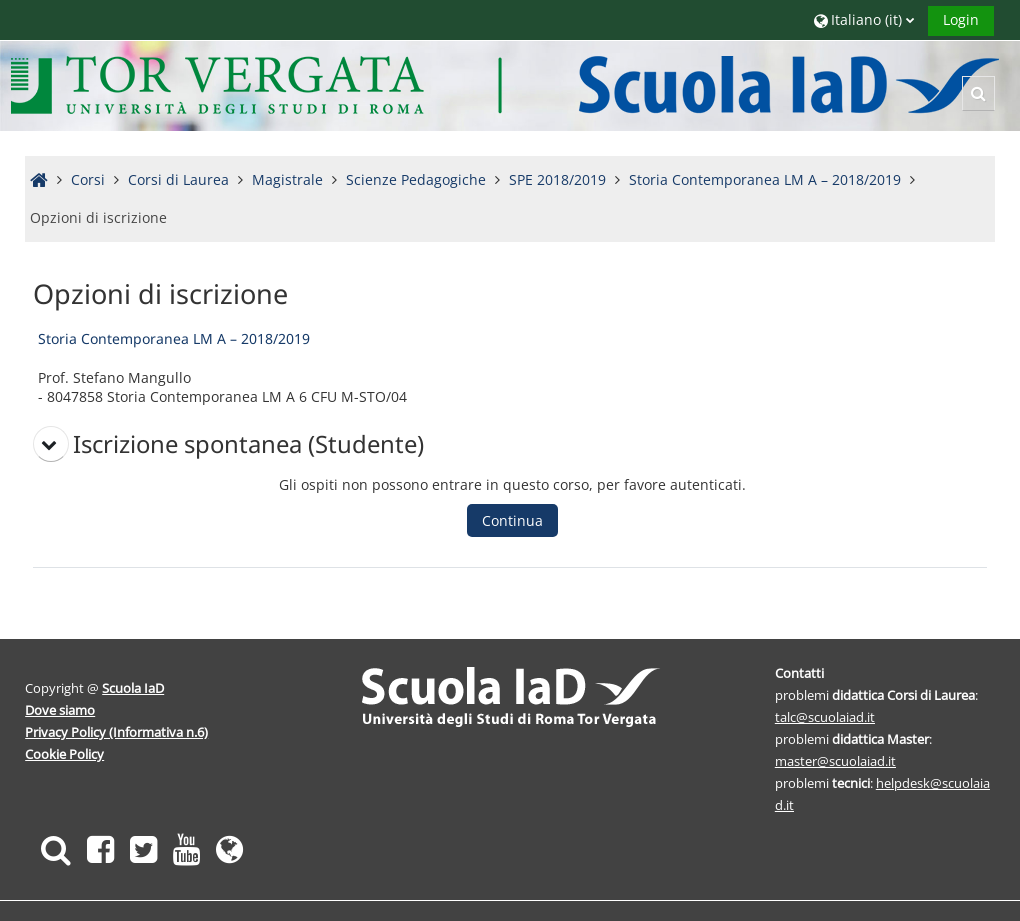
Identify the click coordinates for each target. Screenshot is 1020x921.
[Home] (506, 84)
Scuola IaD (135, 688)
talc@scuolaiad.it (824, 717)
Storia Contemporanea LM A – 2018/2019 (175, 338)
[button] (862, 19)
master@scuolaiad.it (834, 761)
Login (959, 19)
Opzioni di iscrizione (100, 217)
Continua (513, 520)
